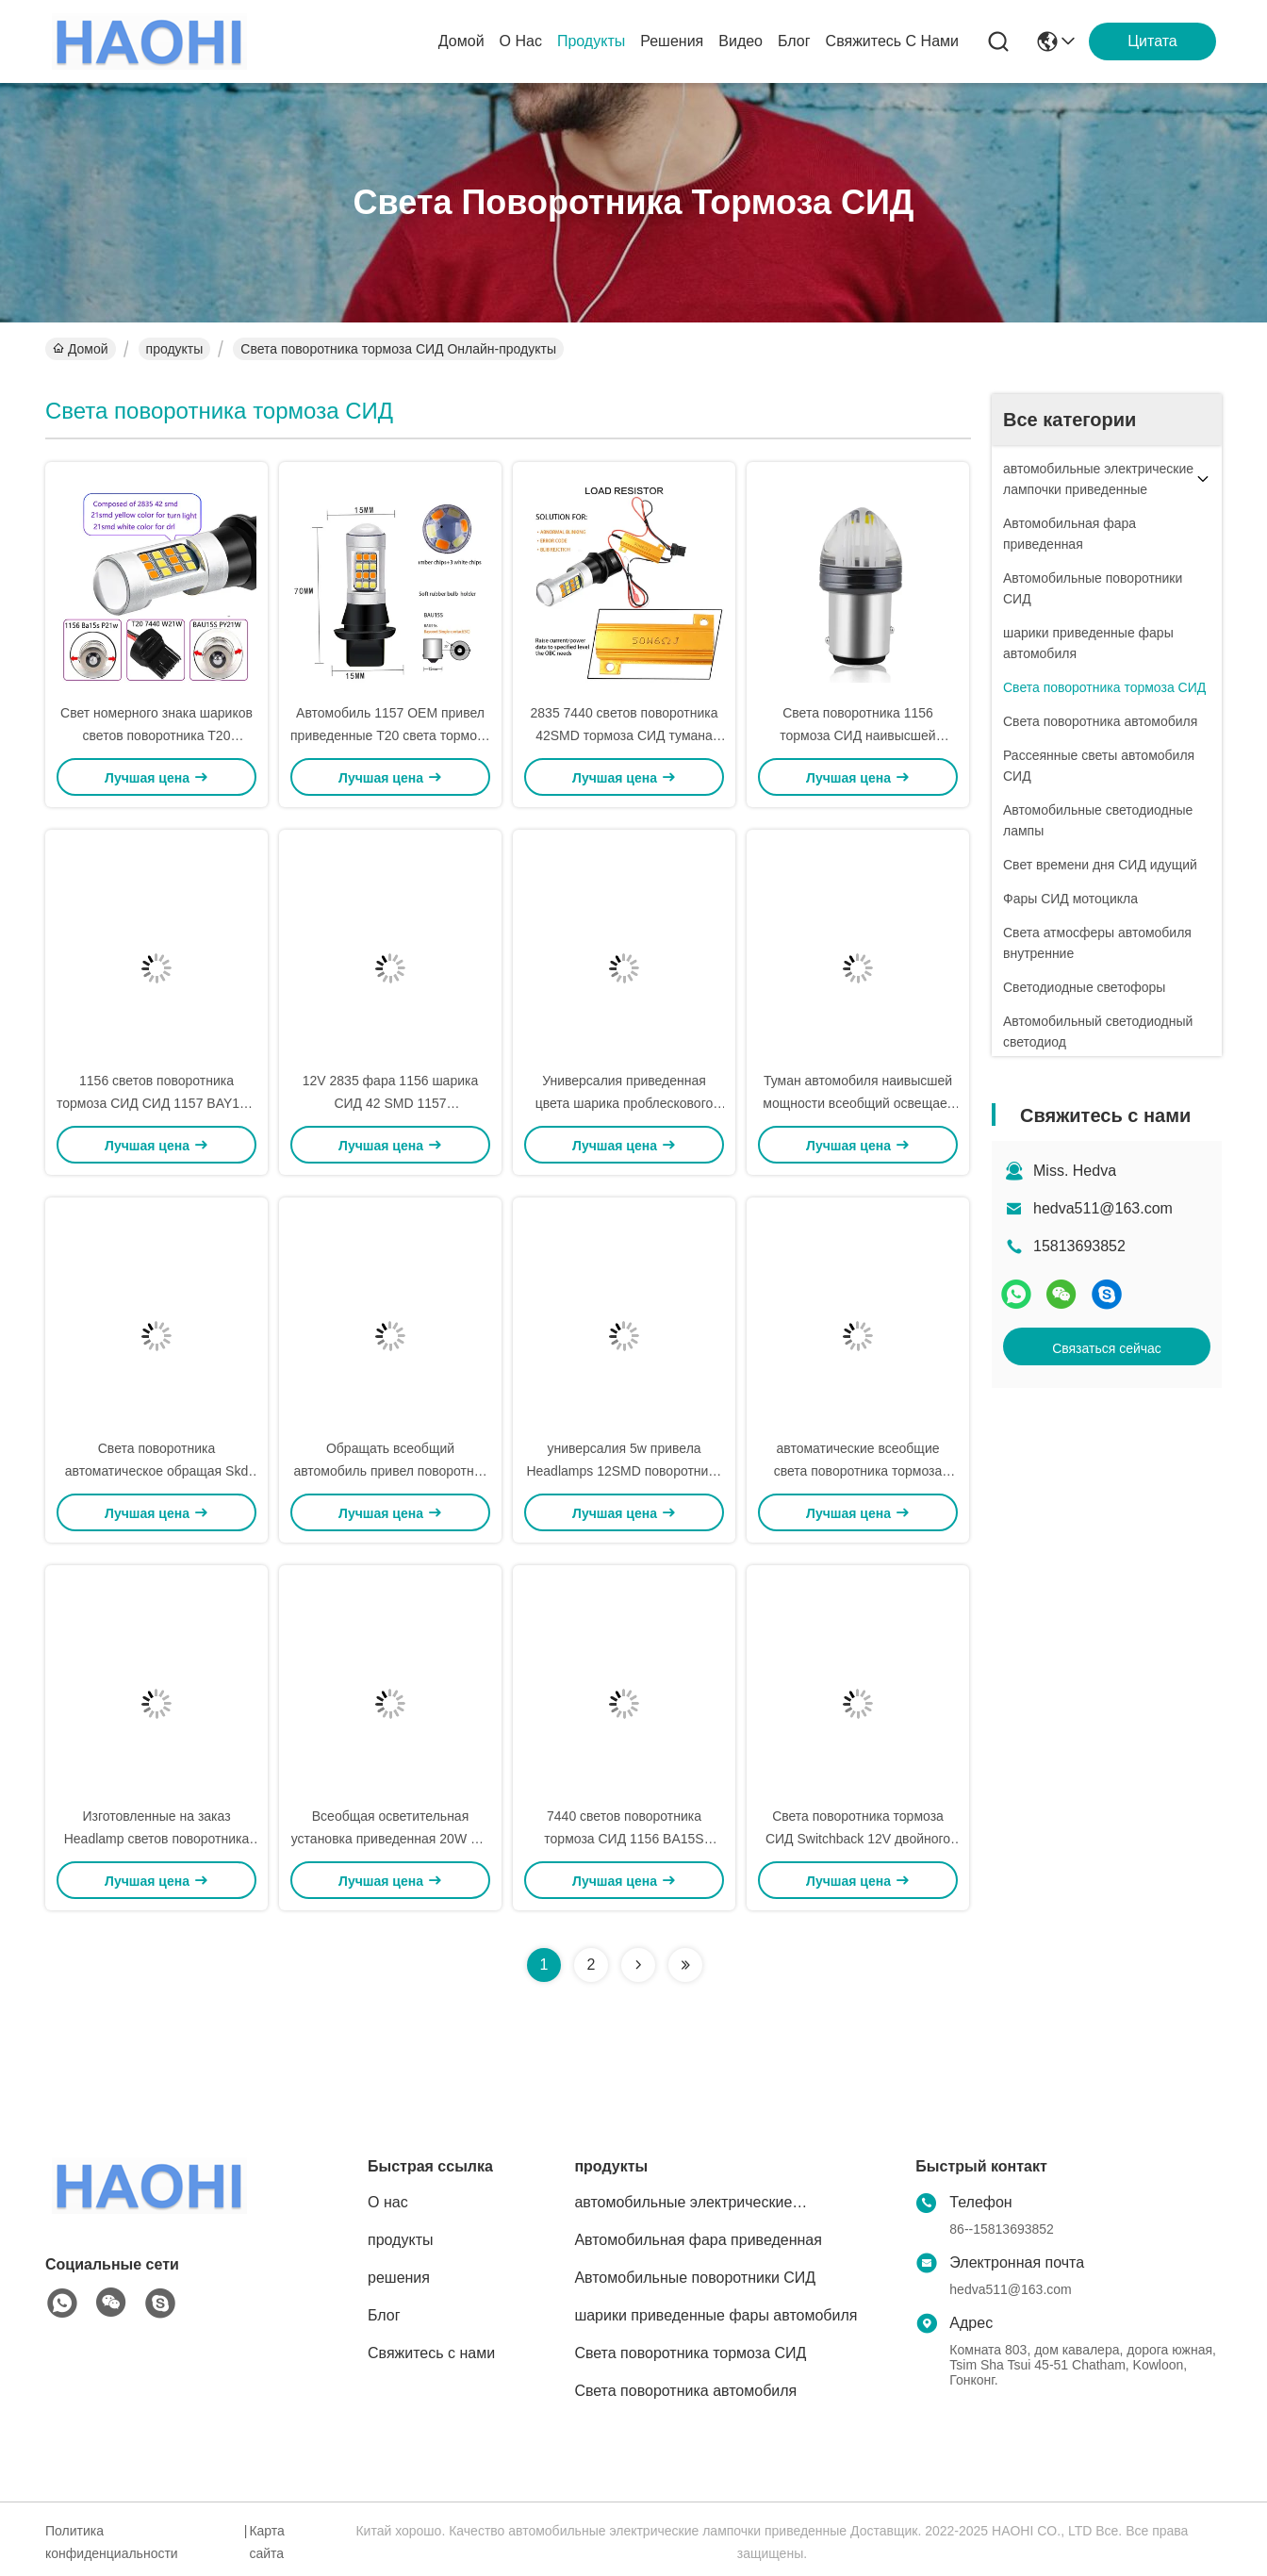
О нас (521, 41)
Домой (461, 41)
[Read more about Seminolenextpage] (638, 1965)
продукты (591, 41)
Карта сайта (266, 2542)
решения (671, 41)
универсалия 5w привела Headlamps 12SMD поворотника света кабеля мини (623, 1471)
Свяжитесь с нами (892, 41)
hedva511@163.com (1103, 1208)
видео (740, 41)
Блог (794, 41)
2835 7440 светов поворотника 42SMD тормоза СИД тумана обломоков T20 (624, 735)
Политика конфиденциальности (111, 2542)
